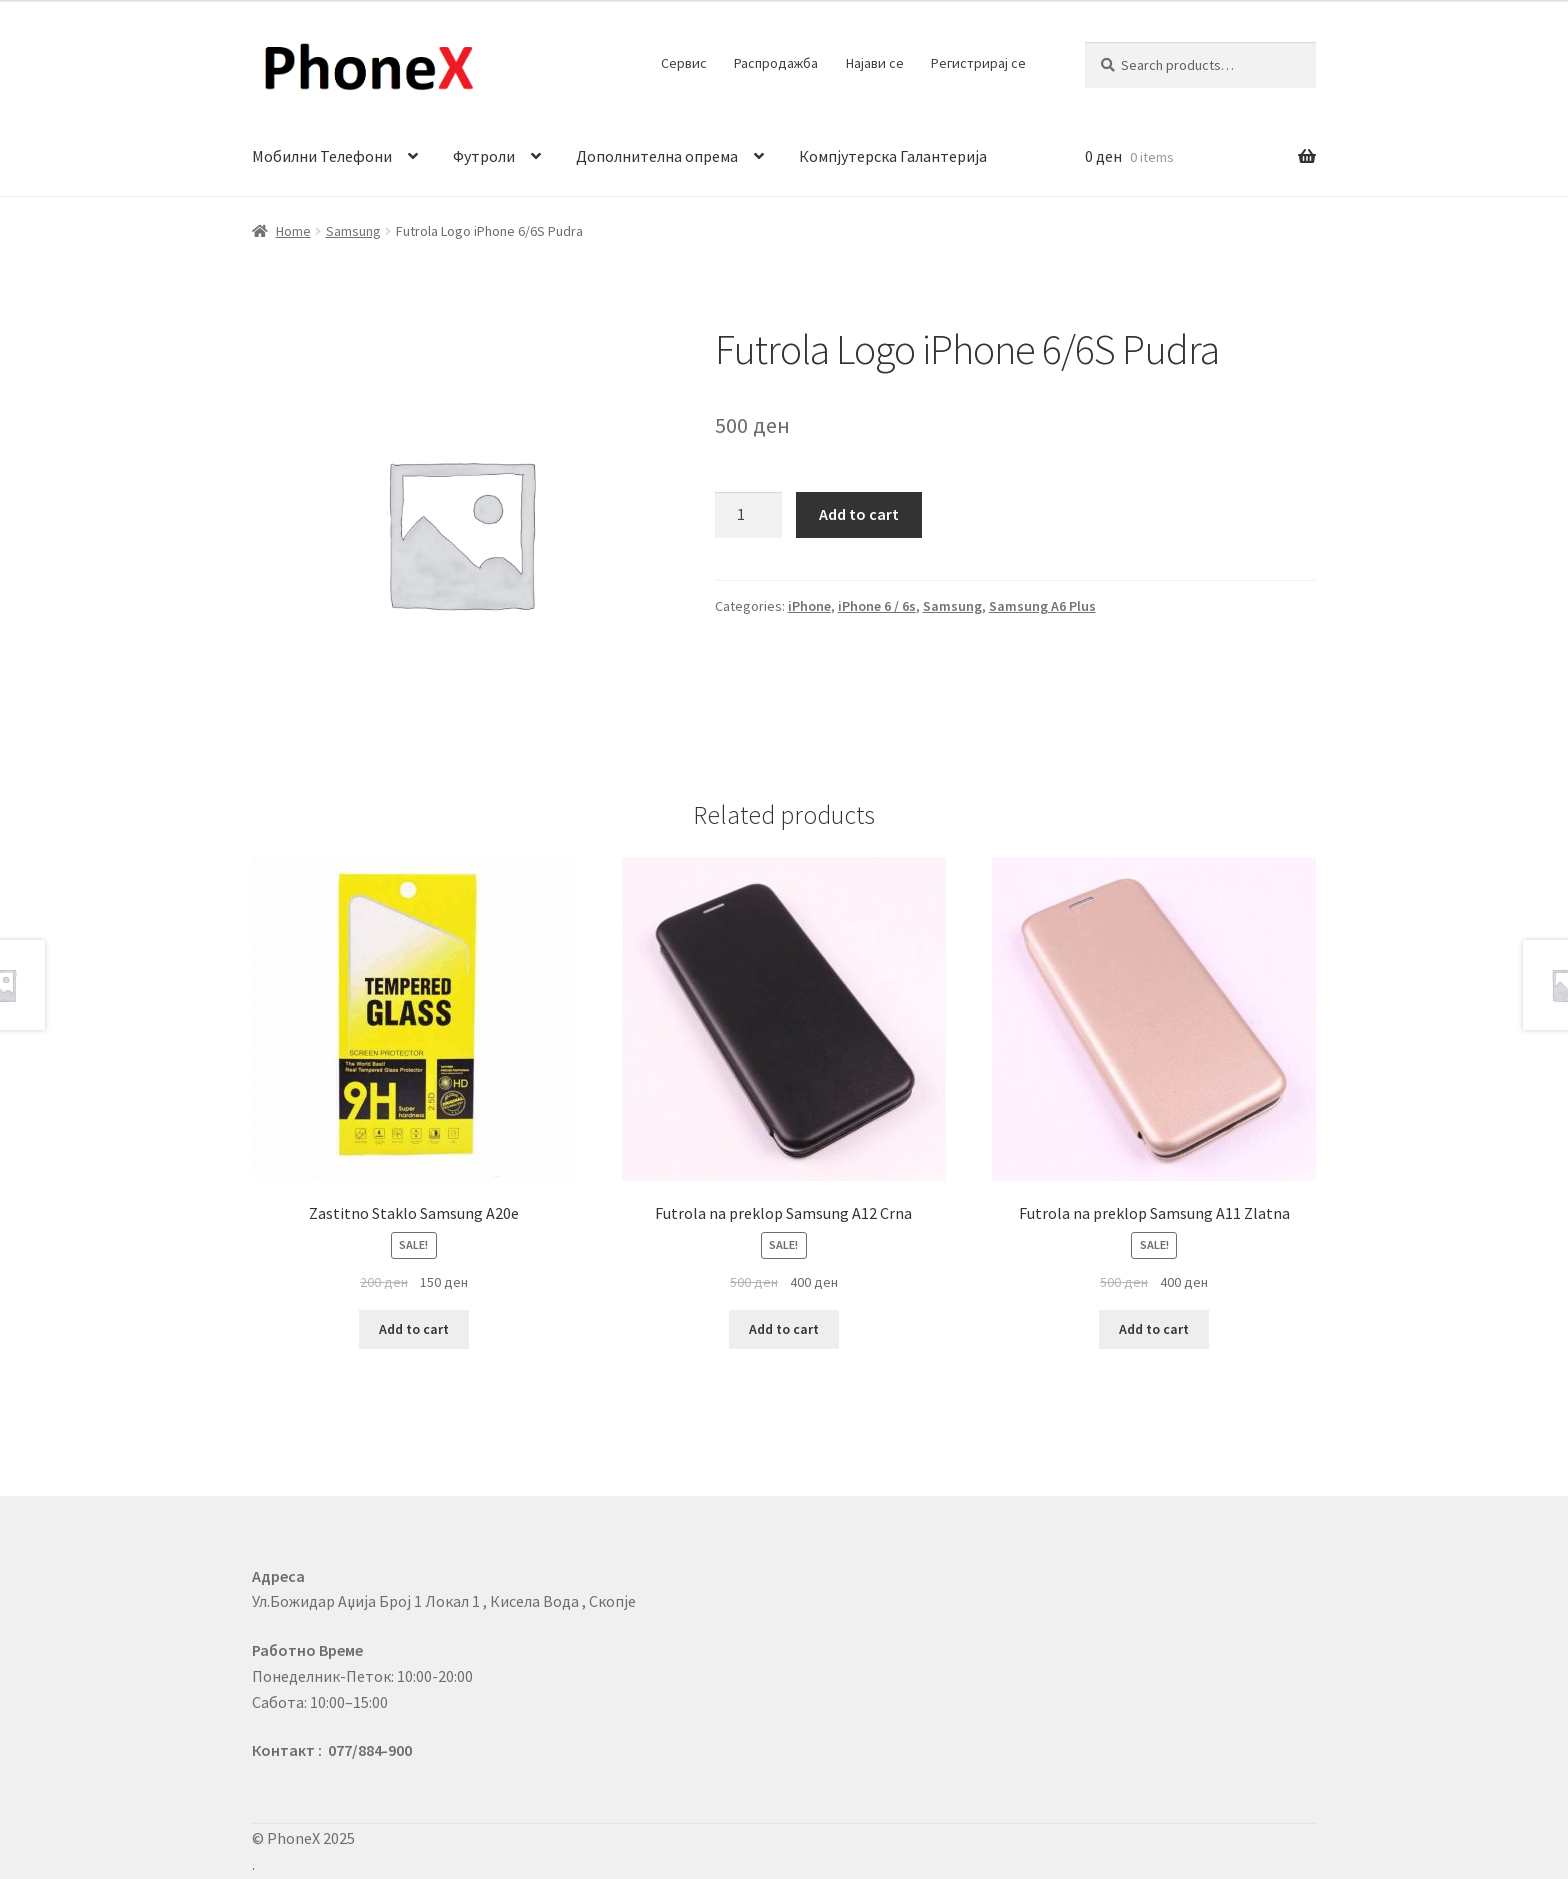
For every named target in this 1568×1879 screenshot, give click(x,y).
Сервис (684, 63)
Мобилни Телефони (322, 156)
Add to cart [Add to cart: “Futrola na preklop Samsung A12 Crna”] (784, 1329)
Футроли (484, 156)
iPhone (809, 606)
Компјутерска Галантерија (893, 156)
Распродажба (776, 63)
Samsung (353, 231)
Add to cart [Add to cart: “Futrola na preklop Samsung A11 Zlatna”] (1154, 1329)
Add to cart (859, 514)
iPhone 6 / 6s (877, 606)
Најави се (875, 63)
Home (293, 231)
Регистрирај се (978, 63)
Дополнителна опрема (657, 156)
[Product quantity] (749, 515)
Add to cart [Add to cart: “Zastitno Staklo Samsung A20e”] (414, 1329)
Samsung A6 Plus (1042, 606)
